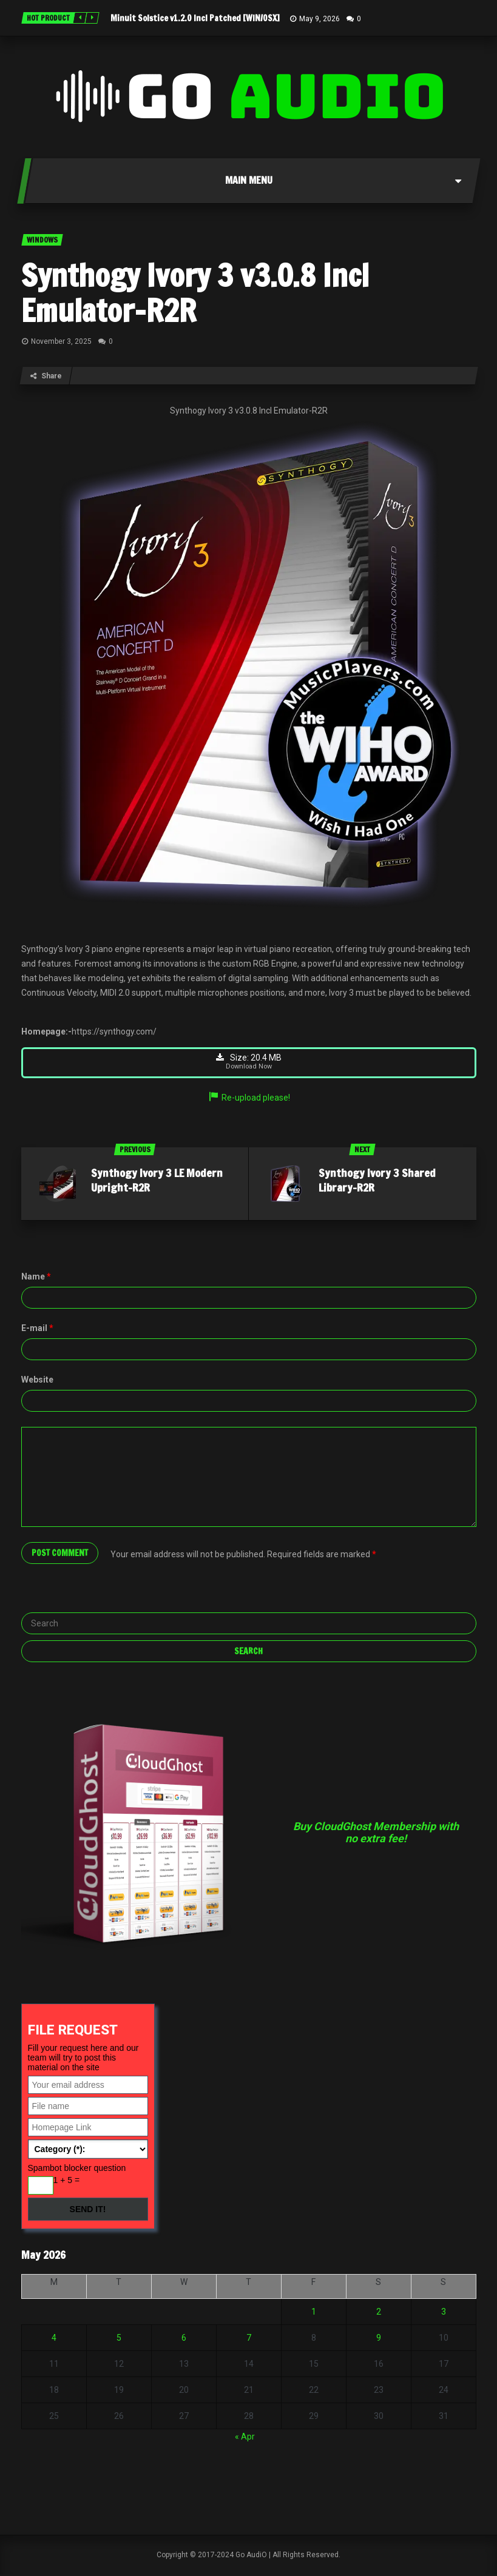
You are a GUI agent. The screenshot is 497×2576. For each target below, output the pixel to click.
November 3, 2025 (61, 341)
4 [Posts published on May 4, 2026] (54, 2339)
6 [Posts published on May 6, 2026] (183, 2339)
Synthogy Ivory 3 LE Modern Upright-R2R (157, 1182)
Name (36, 1278)
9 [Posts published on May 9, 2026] (378, 2339)
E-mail (37, 1330)
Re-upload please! (249, 1099)
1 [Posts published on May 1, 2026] (313, 2313)
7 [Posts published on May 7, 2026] (248, 2339)
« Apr (245, 2438)
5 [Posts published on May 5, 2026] (119, 2339)
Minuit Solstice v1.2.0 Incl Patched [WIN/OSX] (195, 18)
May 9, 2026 (319, 19)
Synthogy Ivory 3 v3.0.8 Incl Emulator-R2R (195, 293)
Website (37, 1381)
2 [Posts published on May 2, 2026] (378, 2313)
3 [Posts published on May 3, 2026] (443, 2313)
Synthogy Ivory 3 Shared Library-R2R (377, 1182)
